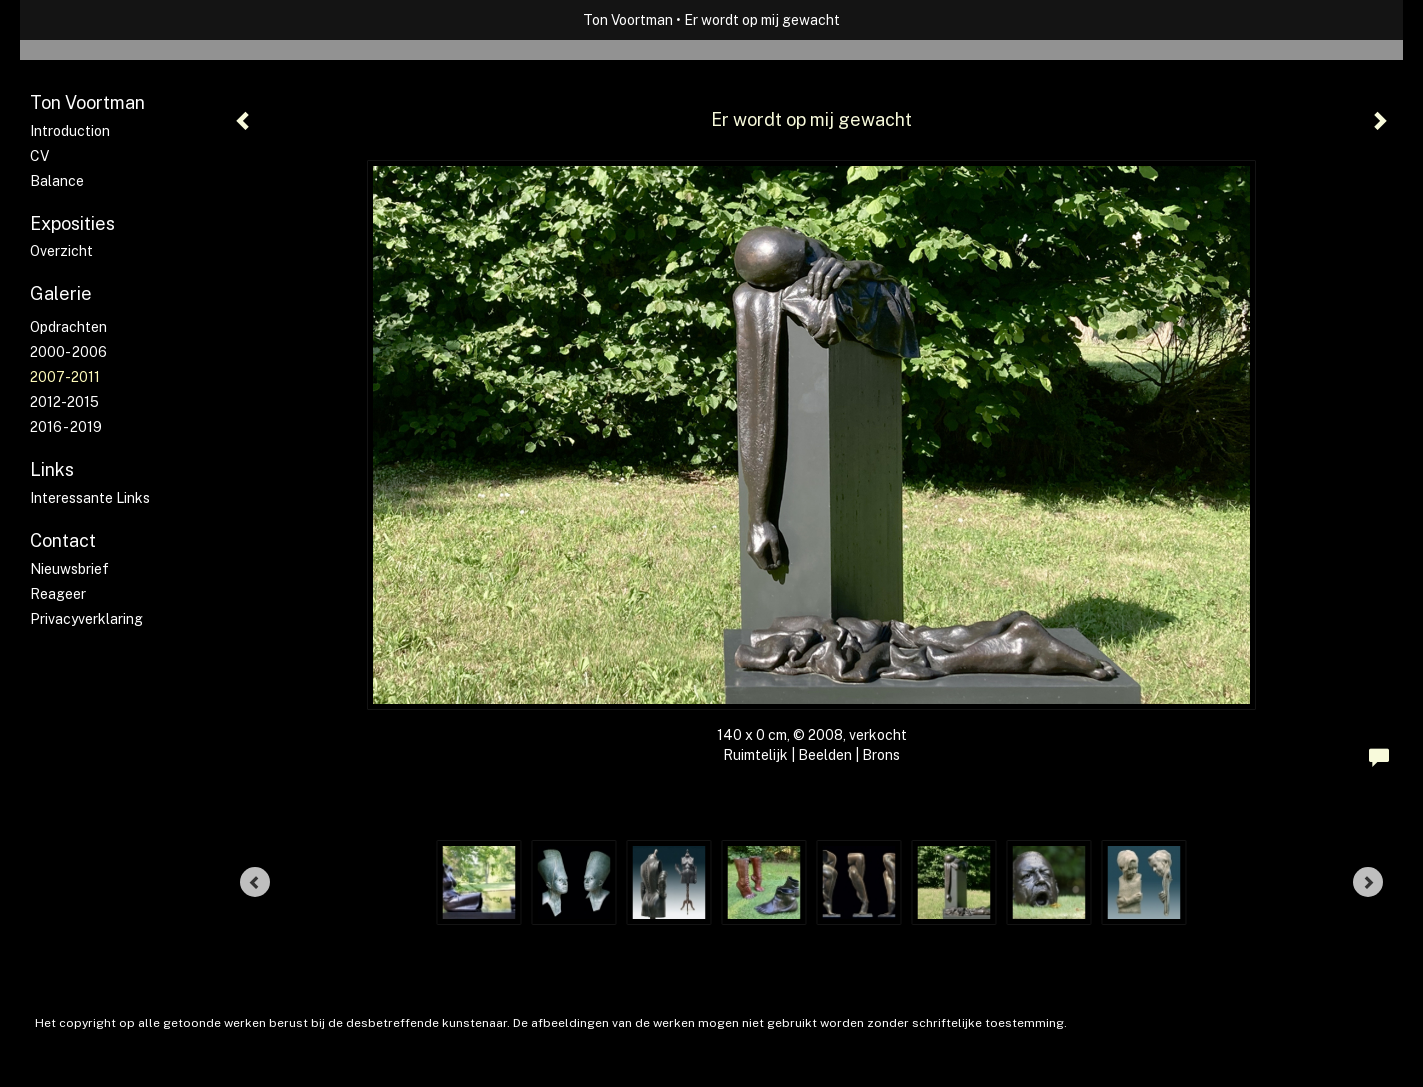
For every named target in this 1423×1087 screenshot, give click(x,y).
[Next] (1368, 882)
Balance (57, 181)
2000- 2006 (68, 352)
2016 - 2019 (66, 427)
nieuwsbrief (69, 569)
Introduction (70, 131)
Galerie (61, 293)
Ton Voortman (628, 20)
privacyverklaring (86, 619)
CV (39, 156)
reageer (58, 594)
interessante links (90, 498)
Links (52, 469)
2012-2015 (64, 402)
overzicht (61, 251)
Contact (63, 540)
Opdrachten (68, 327)
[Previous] (255, 882)
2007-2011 (65, 377)
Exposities (72, 223)
